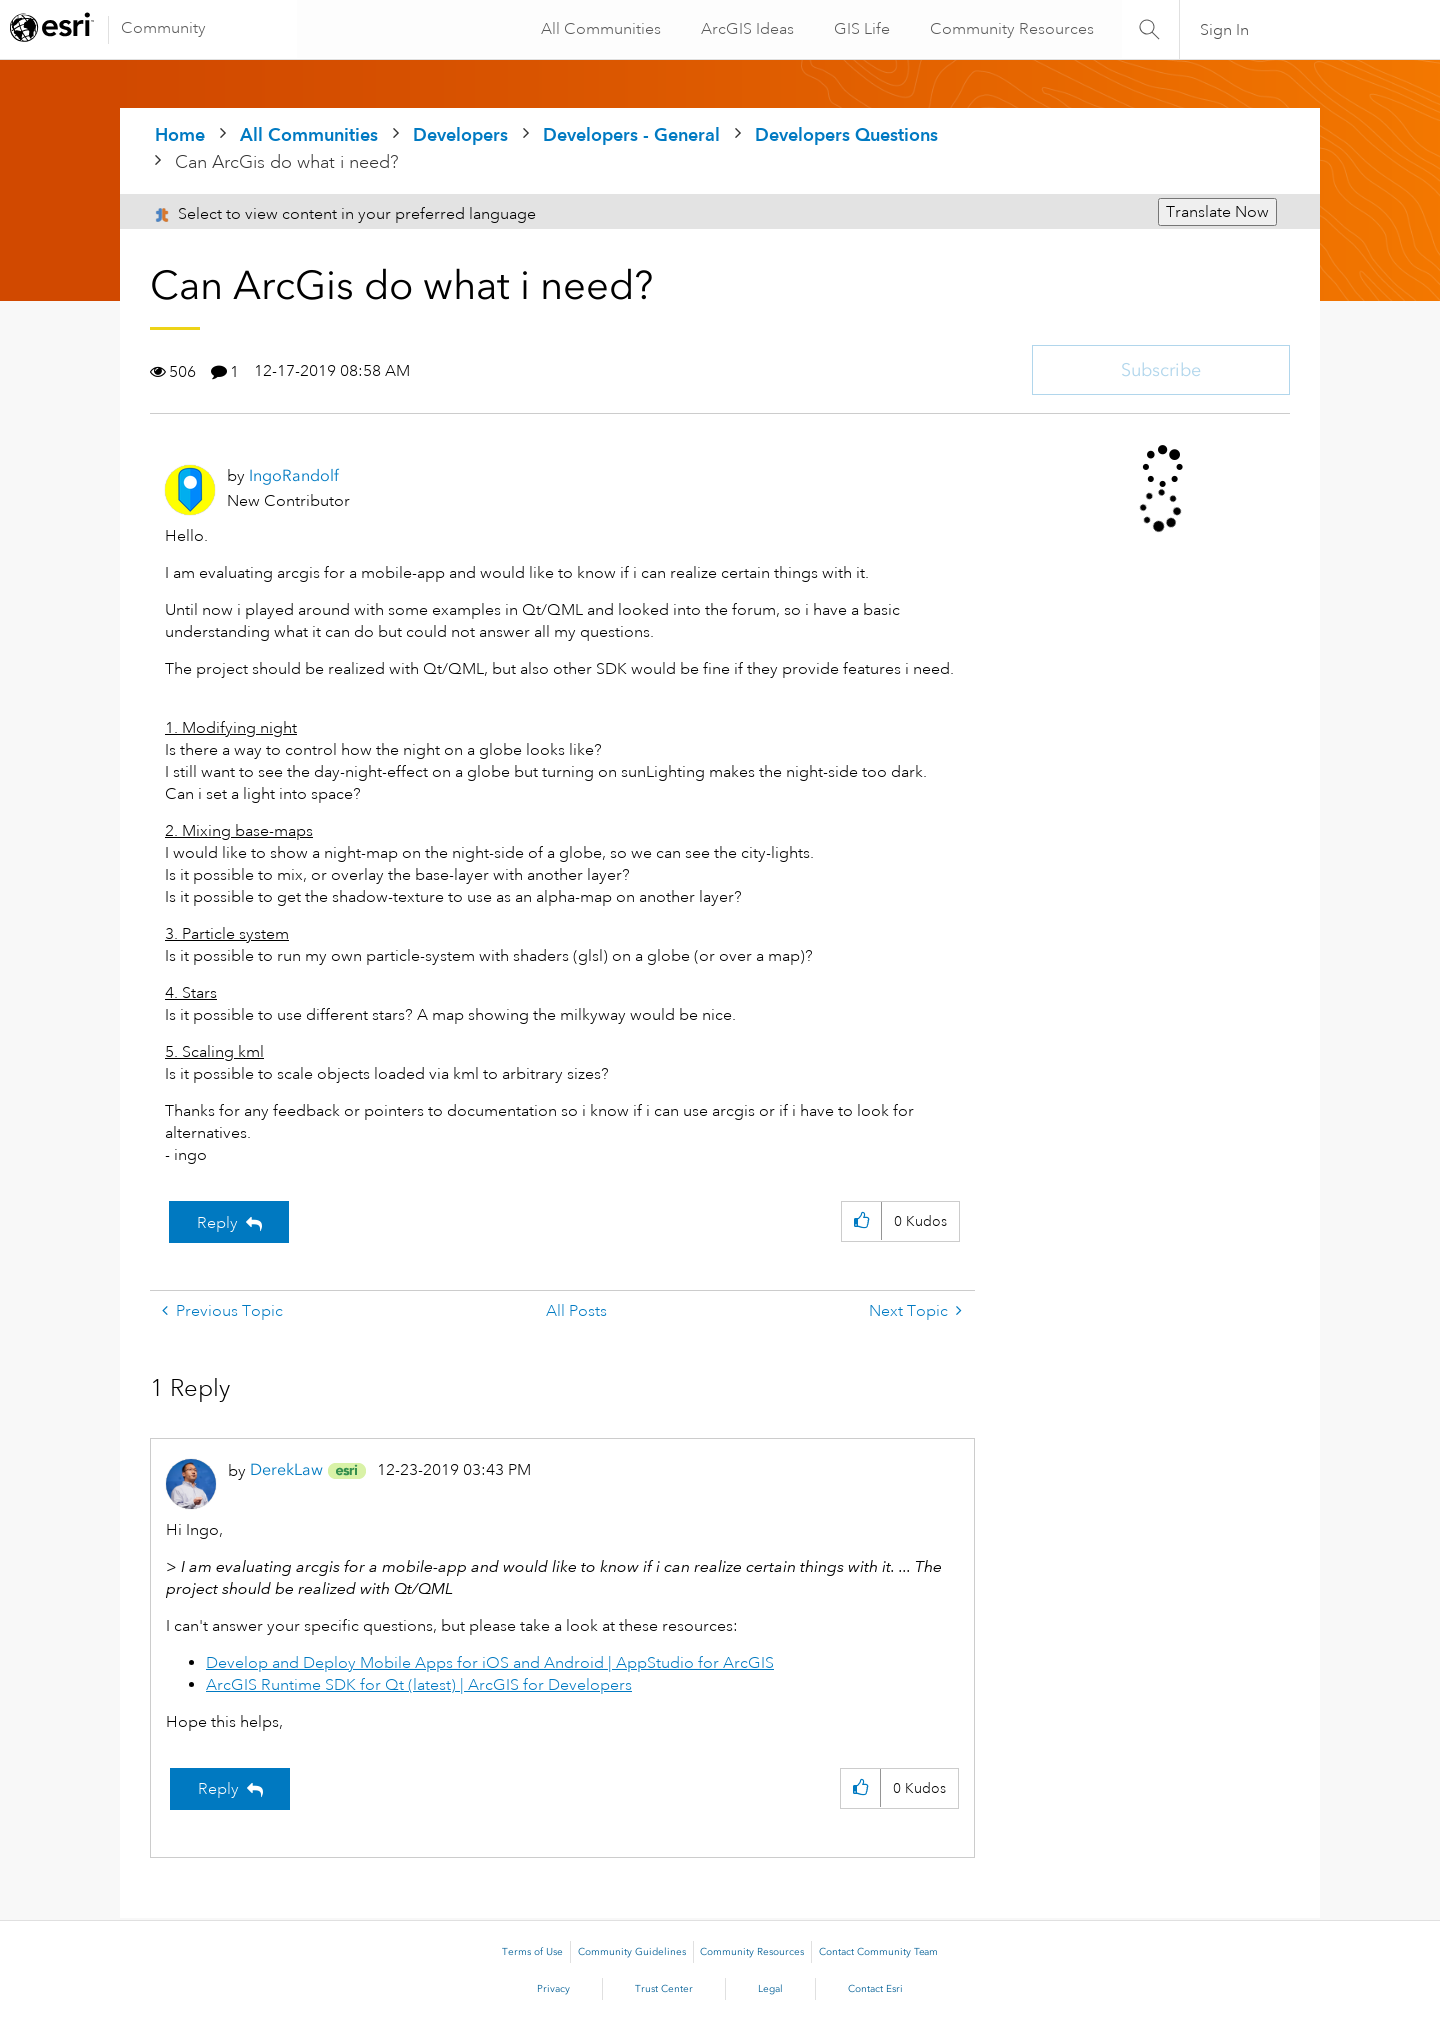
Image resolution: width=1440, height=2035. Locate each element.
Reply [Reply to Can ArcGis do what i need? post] (217, 1223)
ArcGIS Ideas (745, 29)
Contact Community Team (878, 1952)
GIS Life (860, 29)
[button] (861, 1221)
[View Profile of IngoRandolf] (294, 475)
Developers (460, 134)
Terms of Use (532, 1952)
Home (180, 134)
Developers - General (631, 134)
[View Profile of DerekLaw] (286, 1469)
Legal (770, 1989)
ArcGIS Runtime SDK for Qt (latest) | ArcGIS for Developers (419, 1685)
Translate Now (1217, 212)
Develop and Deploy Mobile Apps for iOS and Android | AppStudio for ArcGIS (490, 1663)
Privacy (553, 1989)
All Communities (599, 29)
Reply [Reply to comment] (218, 1789)
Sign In (1224, 30)
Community (163, 28)
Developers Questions (846, 134)
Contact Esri (875, 1989)
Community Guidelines (632, 1952)
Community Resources (1010, 29)
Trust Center (664, 1989)
